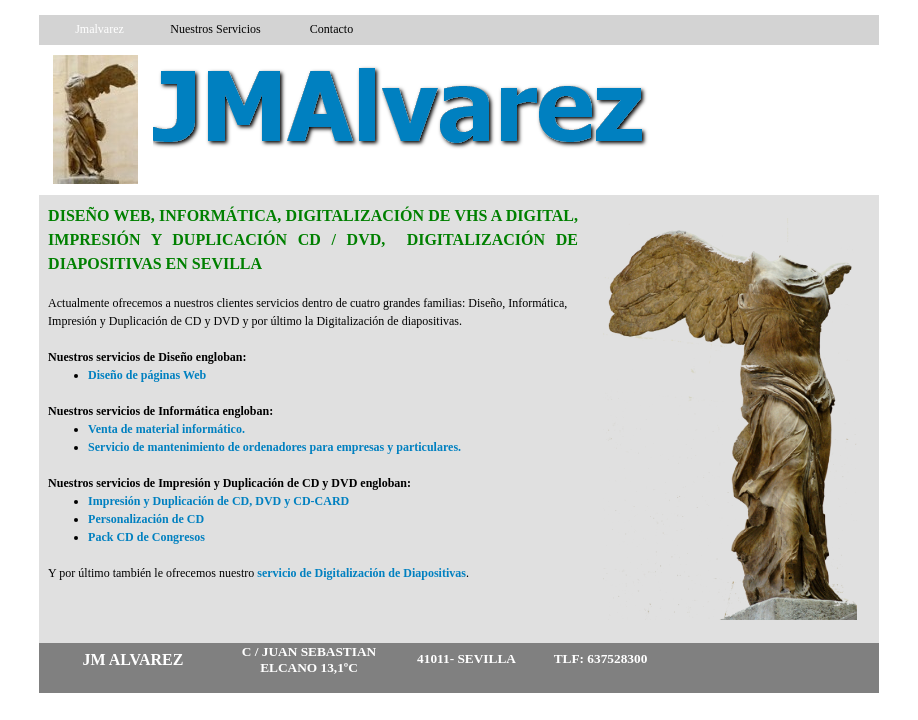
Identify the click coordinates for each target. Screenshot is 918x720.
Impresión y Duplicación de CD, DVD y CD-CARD (218, 501)
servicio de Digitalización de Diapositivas (361, 573)
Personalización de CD (146, 519)
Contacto (331, 29)
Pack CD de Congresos (146, 537)
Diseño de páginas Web (147, 375)
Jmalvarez (99, 29)
